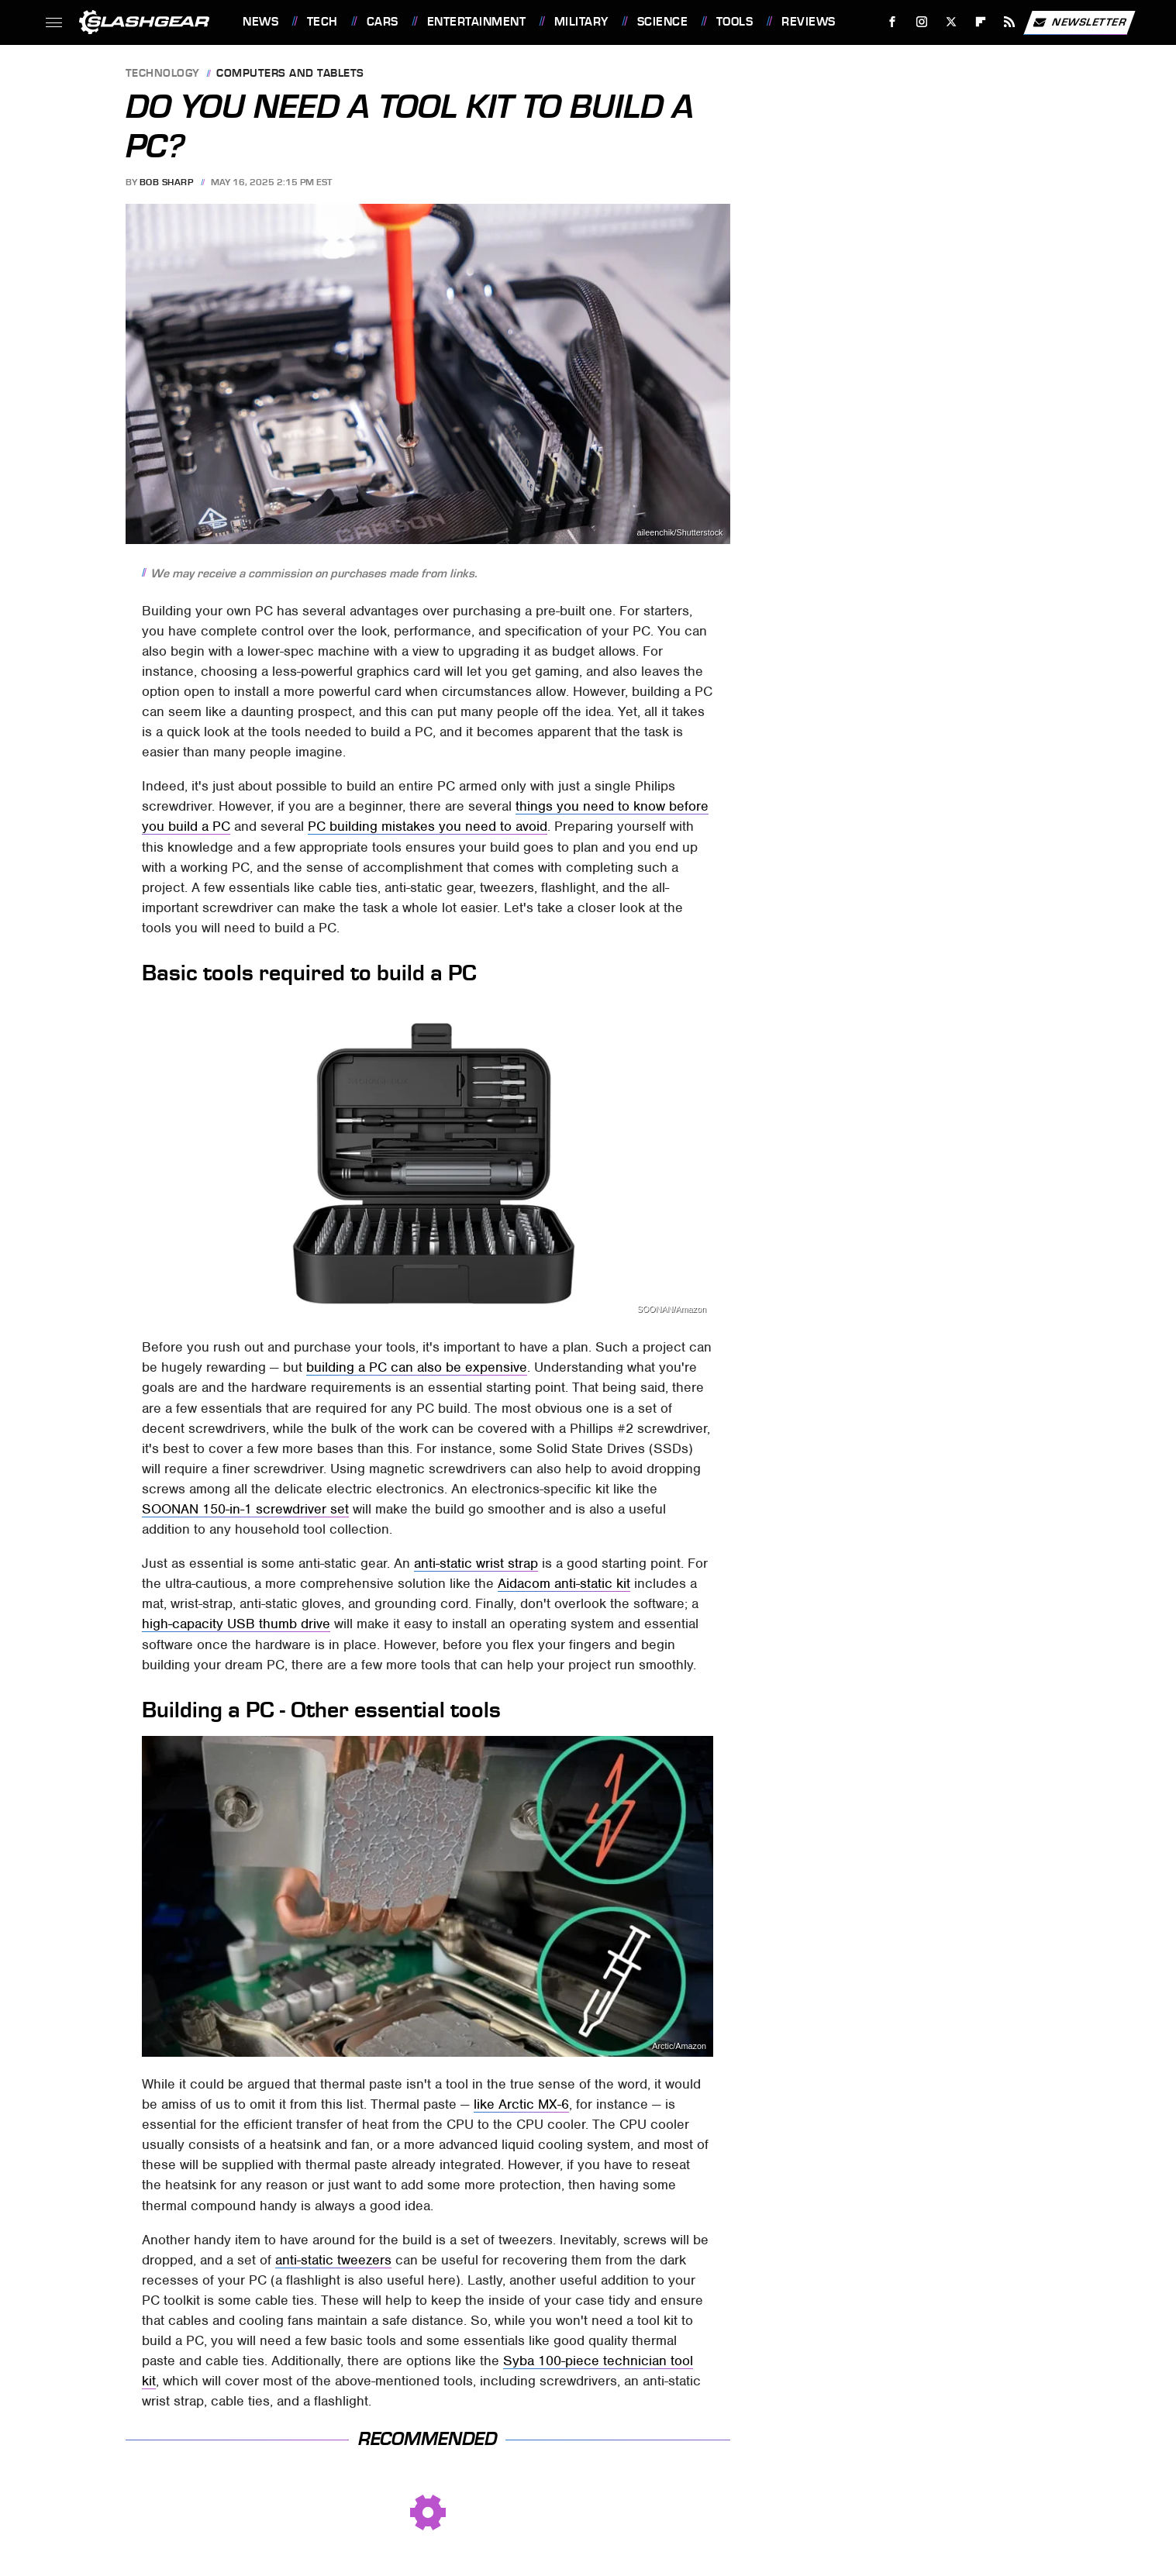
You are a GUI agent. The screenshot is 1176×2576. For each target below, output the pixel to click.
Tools (735, 22)
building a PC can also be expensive (416, 1367)
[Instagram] (922, 22)
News (260, 22)
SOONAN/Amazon (671, 1309)
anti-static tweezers (333, 2259)
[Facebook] (892, 22)
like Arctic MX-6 (521, 2104)
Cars (382, 22)
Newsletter (1079, 22)
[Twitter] (951, 22)
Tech (322, 22)
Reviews (808, 22)
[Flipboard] (980, 22)
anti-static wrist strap (476, 1563)
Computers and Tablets (290, 74)
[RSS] (1009, 22)
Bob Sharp (167, 182)
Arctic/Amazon (679, 2046)
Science (662, 22)
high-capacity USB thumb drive (236, 1623)
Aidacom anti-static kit (564, 1583)
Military (581, 22)
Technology (163, 74)
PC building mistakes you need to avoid (427, 826)
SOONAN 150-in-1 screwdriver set (245, 1508)
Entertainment (476, 22)
